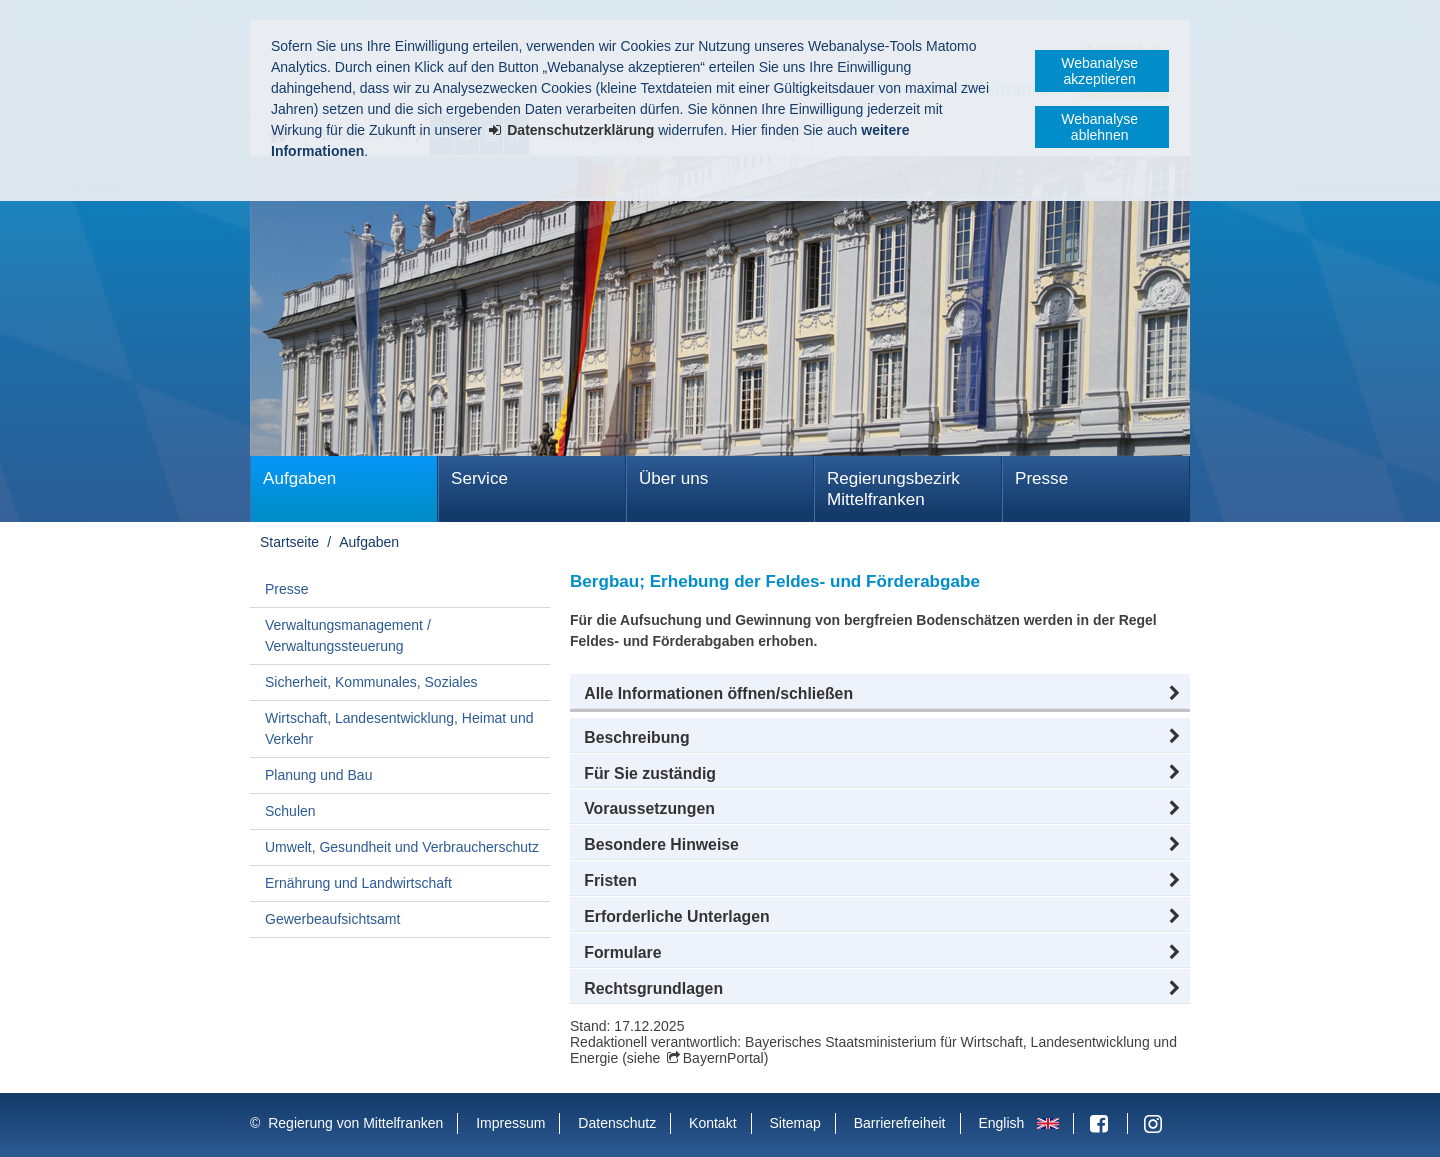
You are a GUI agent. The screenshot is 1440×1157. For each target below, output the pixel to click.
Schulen (290, 811)
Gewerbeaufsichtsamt (332, 919)
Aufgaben (299, 478)
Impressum (510, 1123)
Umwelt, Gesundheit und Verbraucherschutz (402, 847)
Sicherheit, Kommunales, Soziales (371, 682)
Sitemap (794, 1123)
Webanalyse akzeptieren (1099, 71)
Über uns (673, 478)
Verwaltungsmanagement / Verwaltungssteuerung (348, 635)
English (1001, 1123)
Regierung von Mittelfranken (355, 1123)
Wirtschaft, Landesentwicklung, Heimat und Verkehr (399, 728)
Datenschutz (617, 1123)
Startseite (289, 542)
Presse (1041, 478)
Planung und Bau (318, 775)
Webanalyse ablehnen (1099, 127)
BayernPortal (723, 1058)
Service (479, 478)
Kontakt (712, 1123)
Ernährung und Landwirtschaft (358, 883)
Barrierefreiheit (900, 1123)
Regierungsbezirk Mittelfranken (893, 489)
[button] (880, 694)
